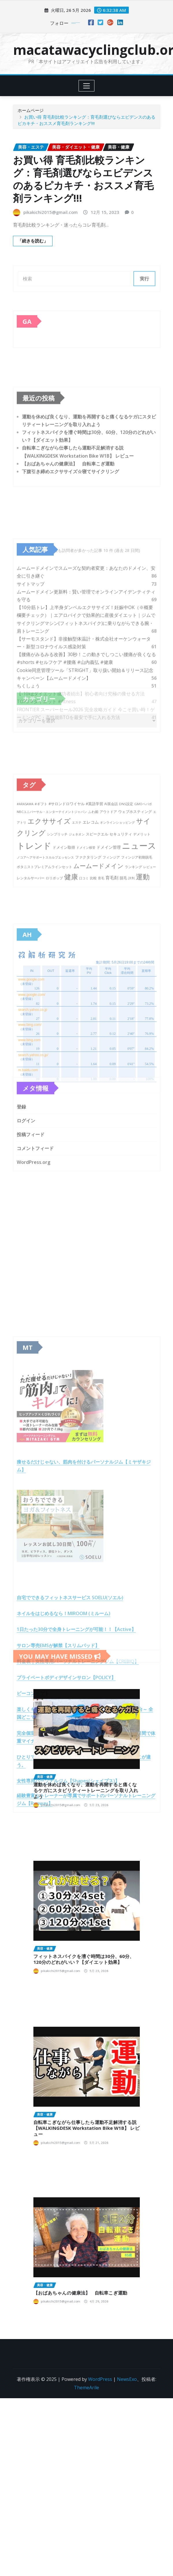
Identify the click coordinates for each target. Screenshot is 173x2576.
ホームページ (31, 110)
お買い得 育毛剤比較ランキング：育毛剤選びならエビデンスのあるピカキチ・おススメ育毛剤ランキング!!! (83, 179)
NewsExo (127, 2379)
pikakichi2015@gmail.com (50, 212)
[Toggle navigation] (86, 85)
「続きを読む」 (33, 241)
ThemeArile (86, 2387)
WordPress (100, 2379)
